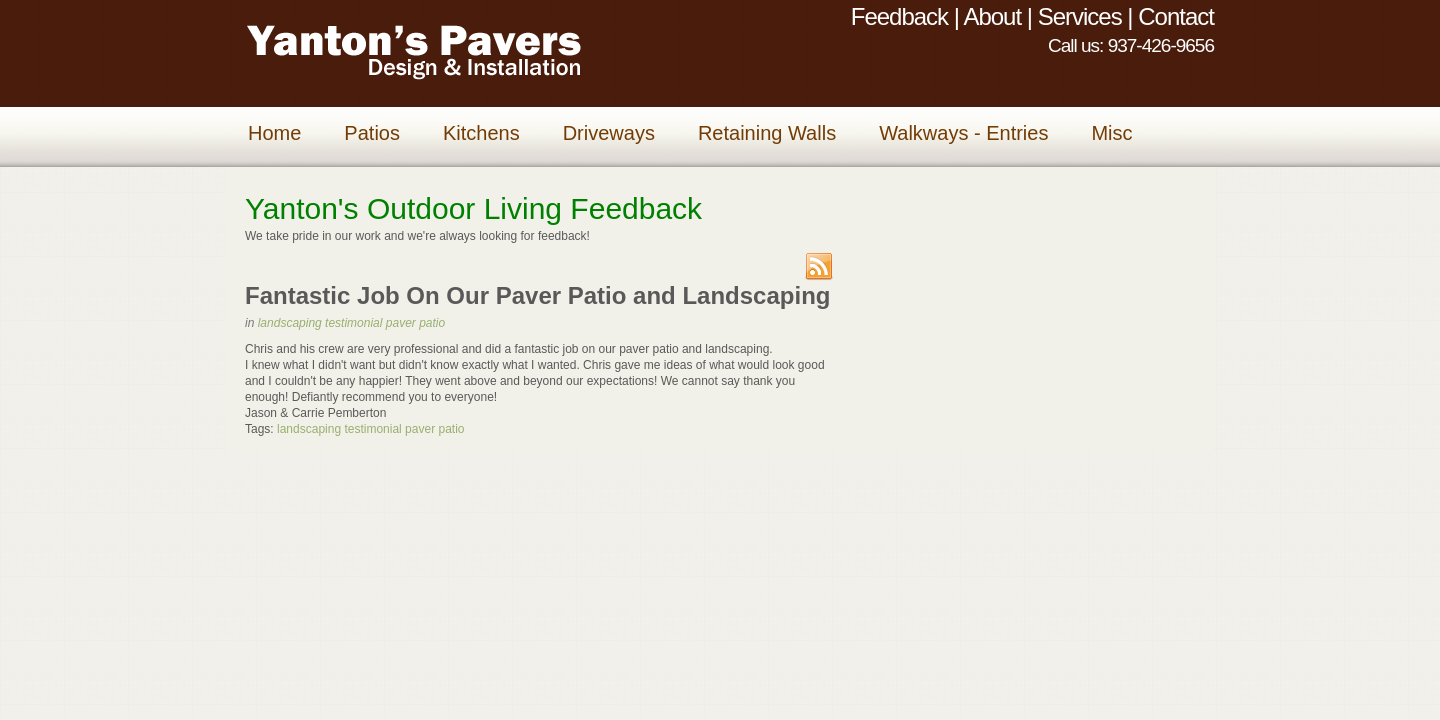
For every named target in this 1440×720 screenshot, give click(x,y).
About (992, 16)
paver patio (415, 323)
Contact (1176, 16)
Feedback (899, 16)
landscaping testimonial (320, 323)
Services (1080, 16)
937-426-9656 (1161, 45)
